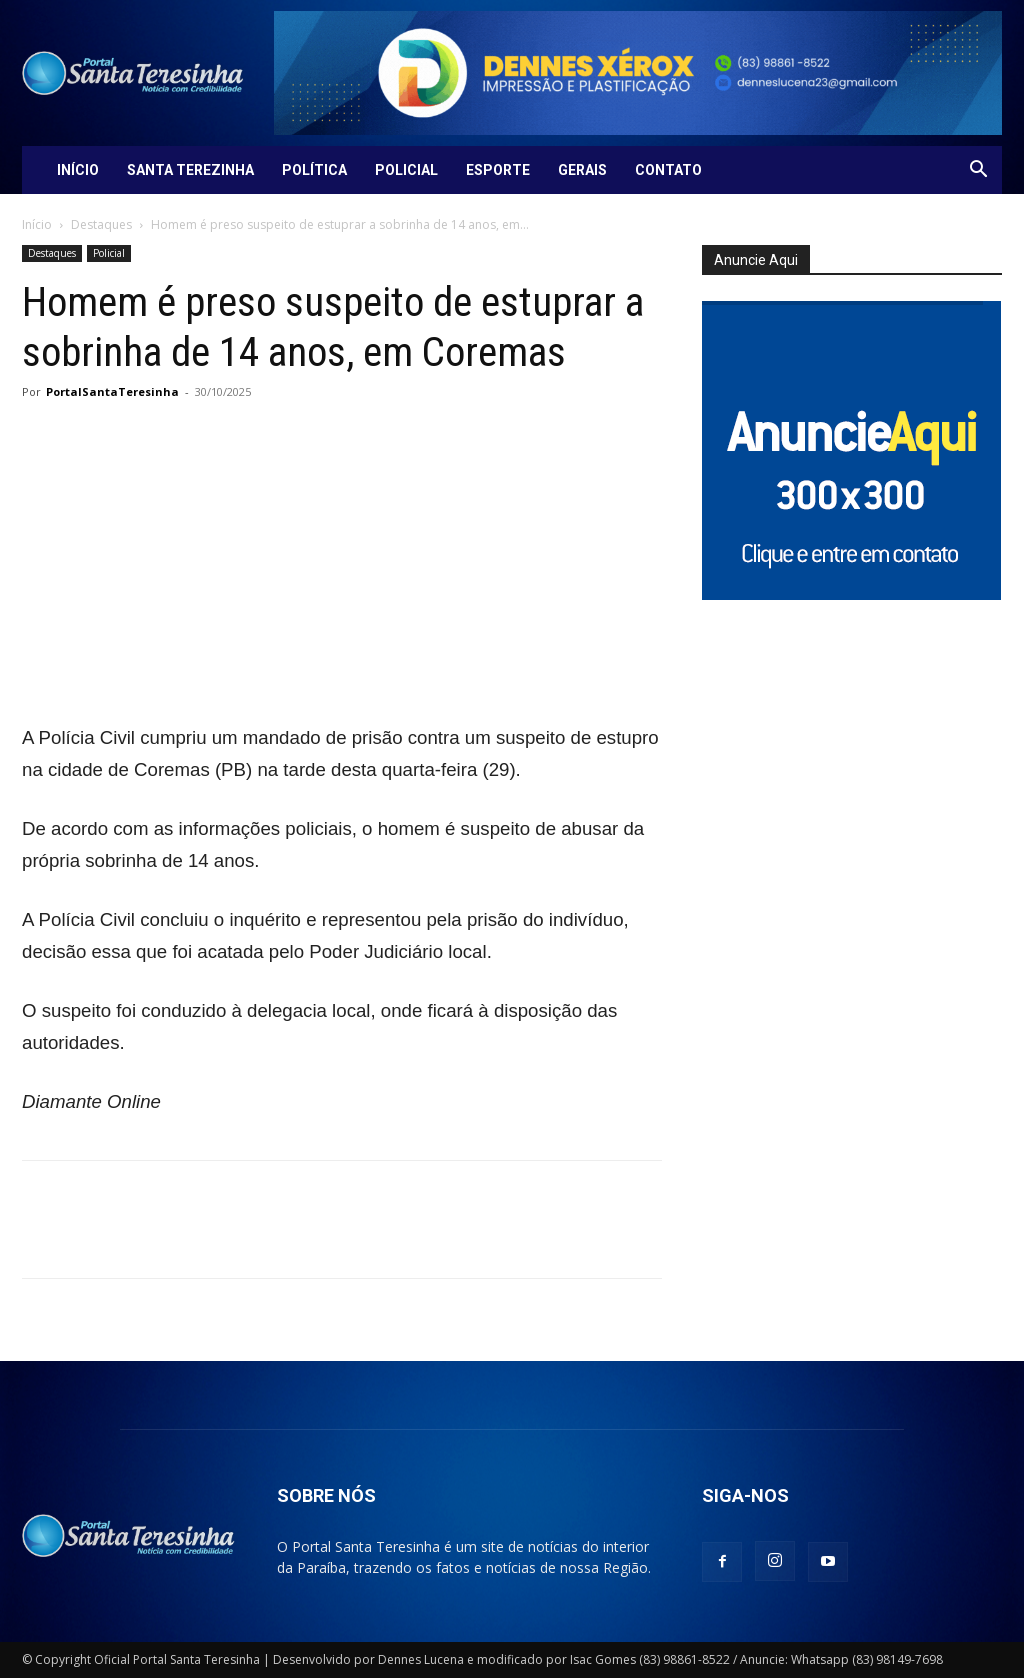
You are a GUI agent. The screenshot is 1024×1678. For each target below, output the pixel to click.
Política (314, 170)
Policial (406, 170)
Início (78, 170)
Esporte (498, 170)
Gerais (582, 170)
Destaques (101, 224)
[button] (978, 171)
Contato (668, 170)
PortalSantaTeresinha (112, 391)
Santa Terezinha (190, 170)
